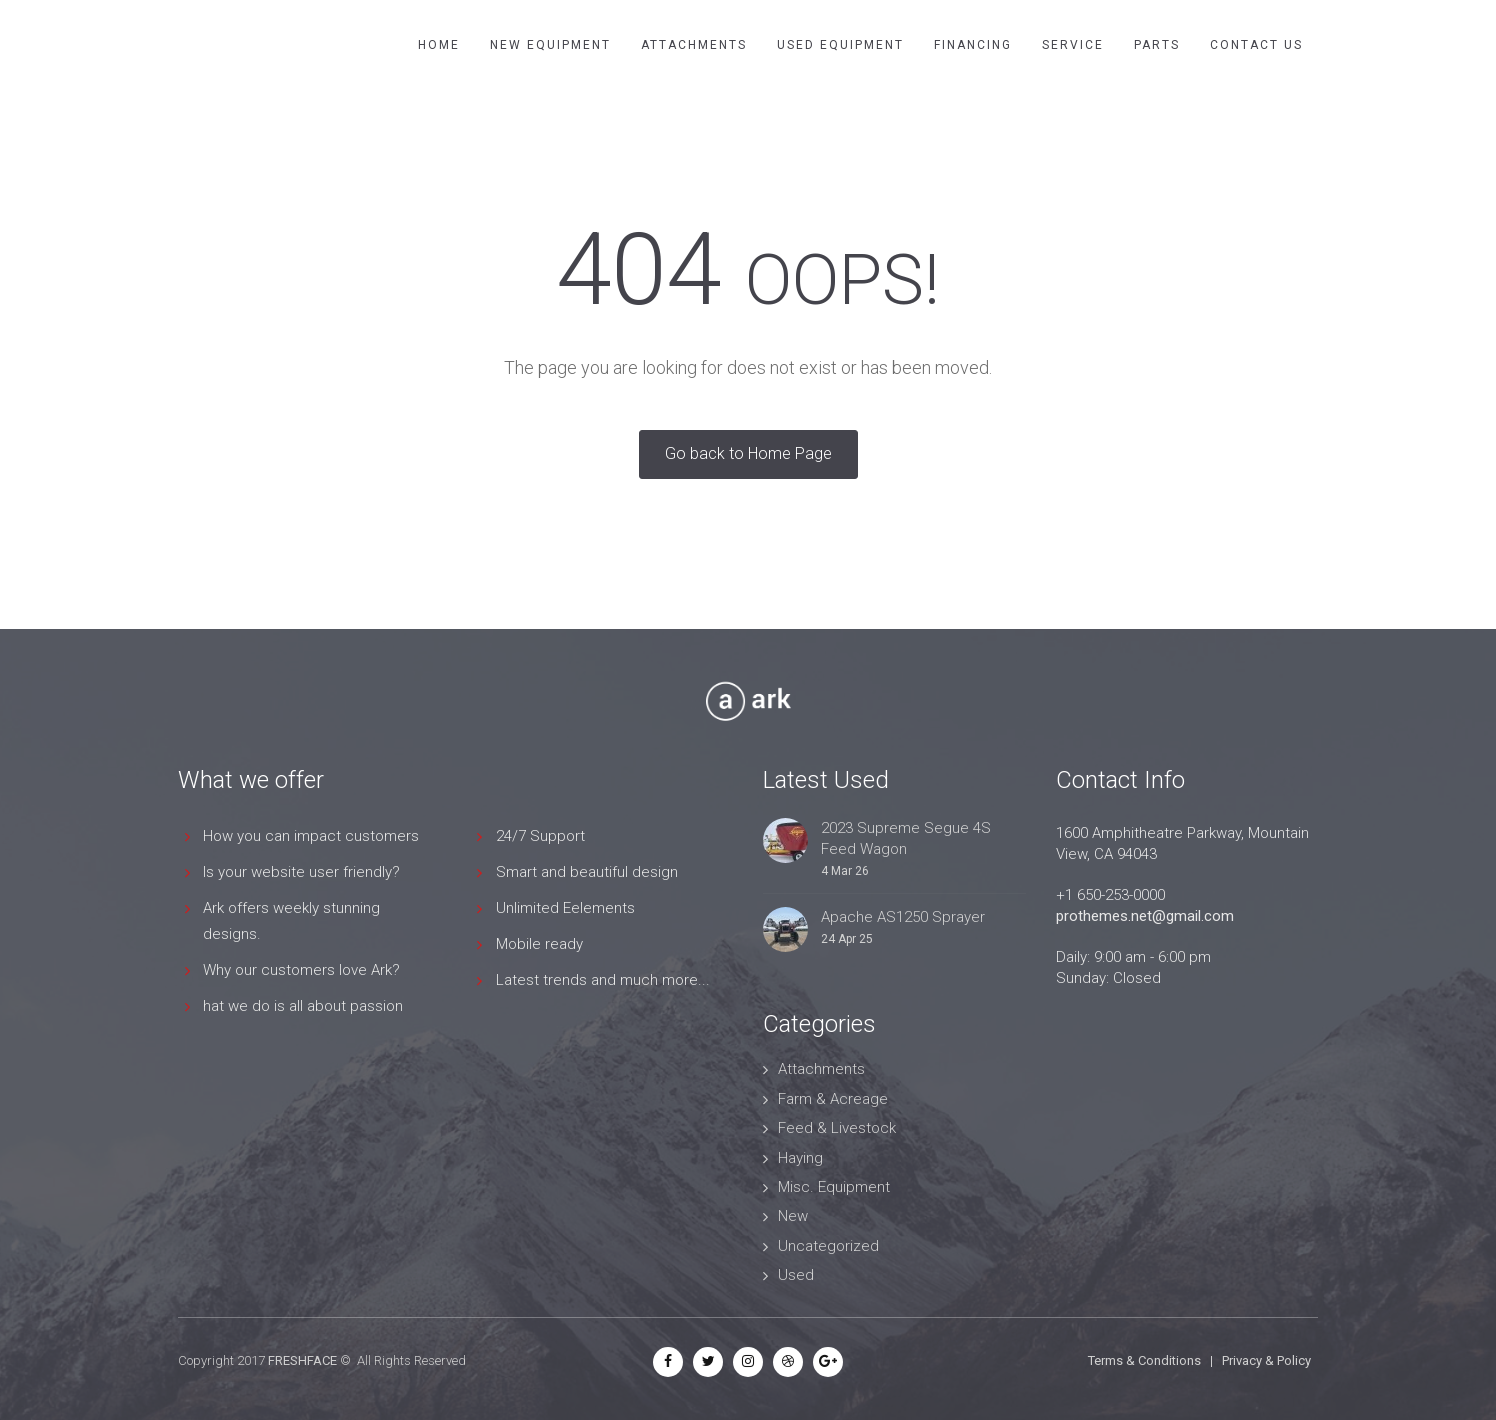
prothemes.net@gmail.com (1145, 916)
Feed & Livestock (837, 1128)
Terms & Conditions (1144, 1360)
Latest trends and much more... (603, 980)
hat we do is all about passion (303, 1006)
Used (796, 1275)
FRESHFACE (302, 1360)
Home (439, 45)
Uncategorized (828, 1246)
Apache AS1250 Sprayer (903, 917)
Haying (800, 1158)
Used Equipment (840, 45)
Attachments (694, 45)
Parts (1157, 45)
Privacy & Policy (1266, 1360)
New (793, 1216)
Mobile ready (539, 944)
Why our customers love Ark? (301, 970)
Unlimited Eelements (565, 908)
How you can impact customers (311, 836)
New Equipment (550, 45)
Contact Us (1256, 45)
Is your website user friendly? (301, 872)
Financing (973, 45)
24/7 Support (540, 836)
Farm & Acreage (833, 1099)
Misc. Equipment (834, 1187)
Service (1073, 45)
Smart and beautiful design (587, 872)
